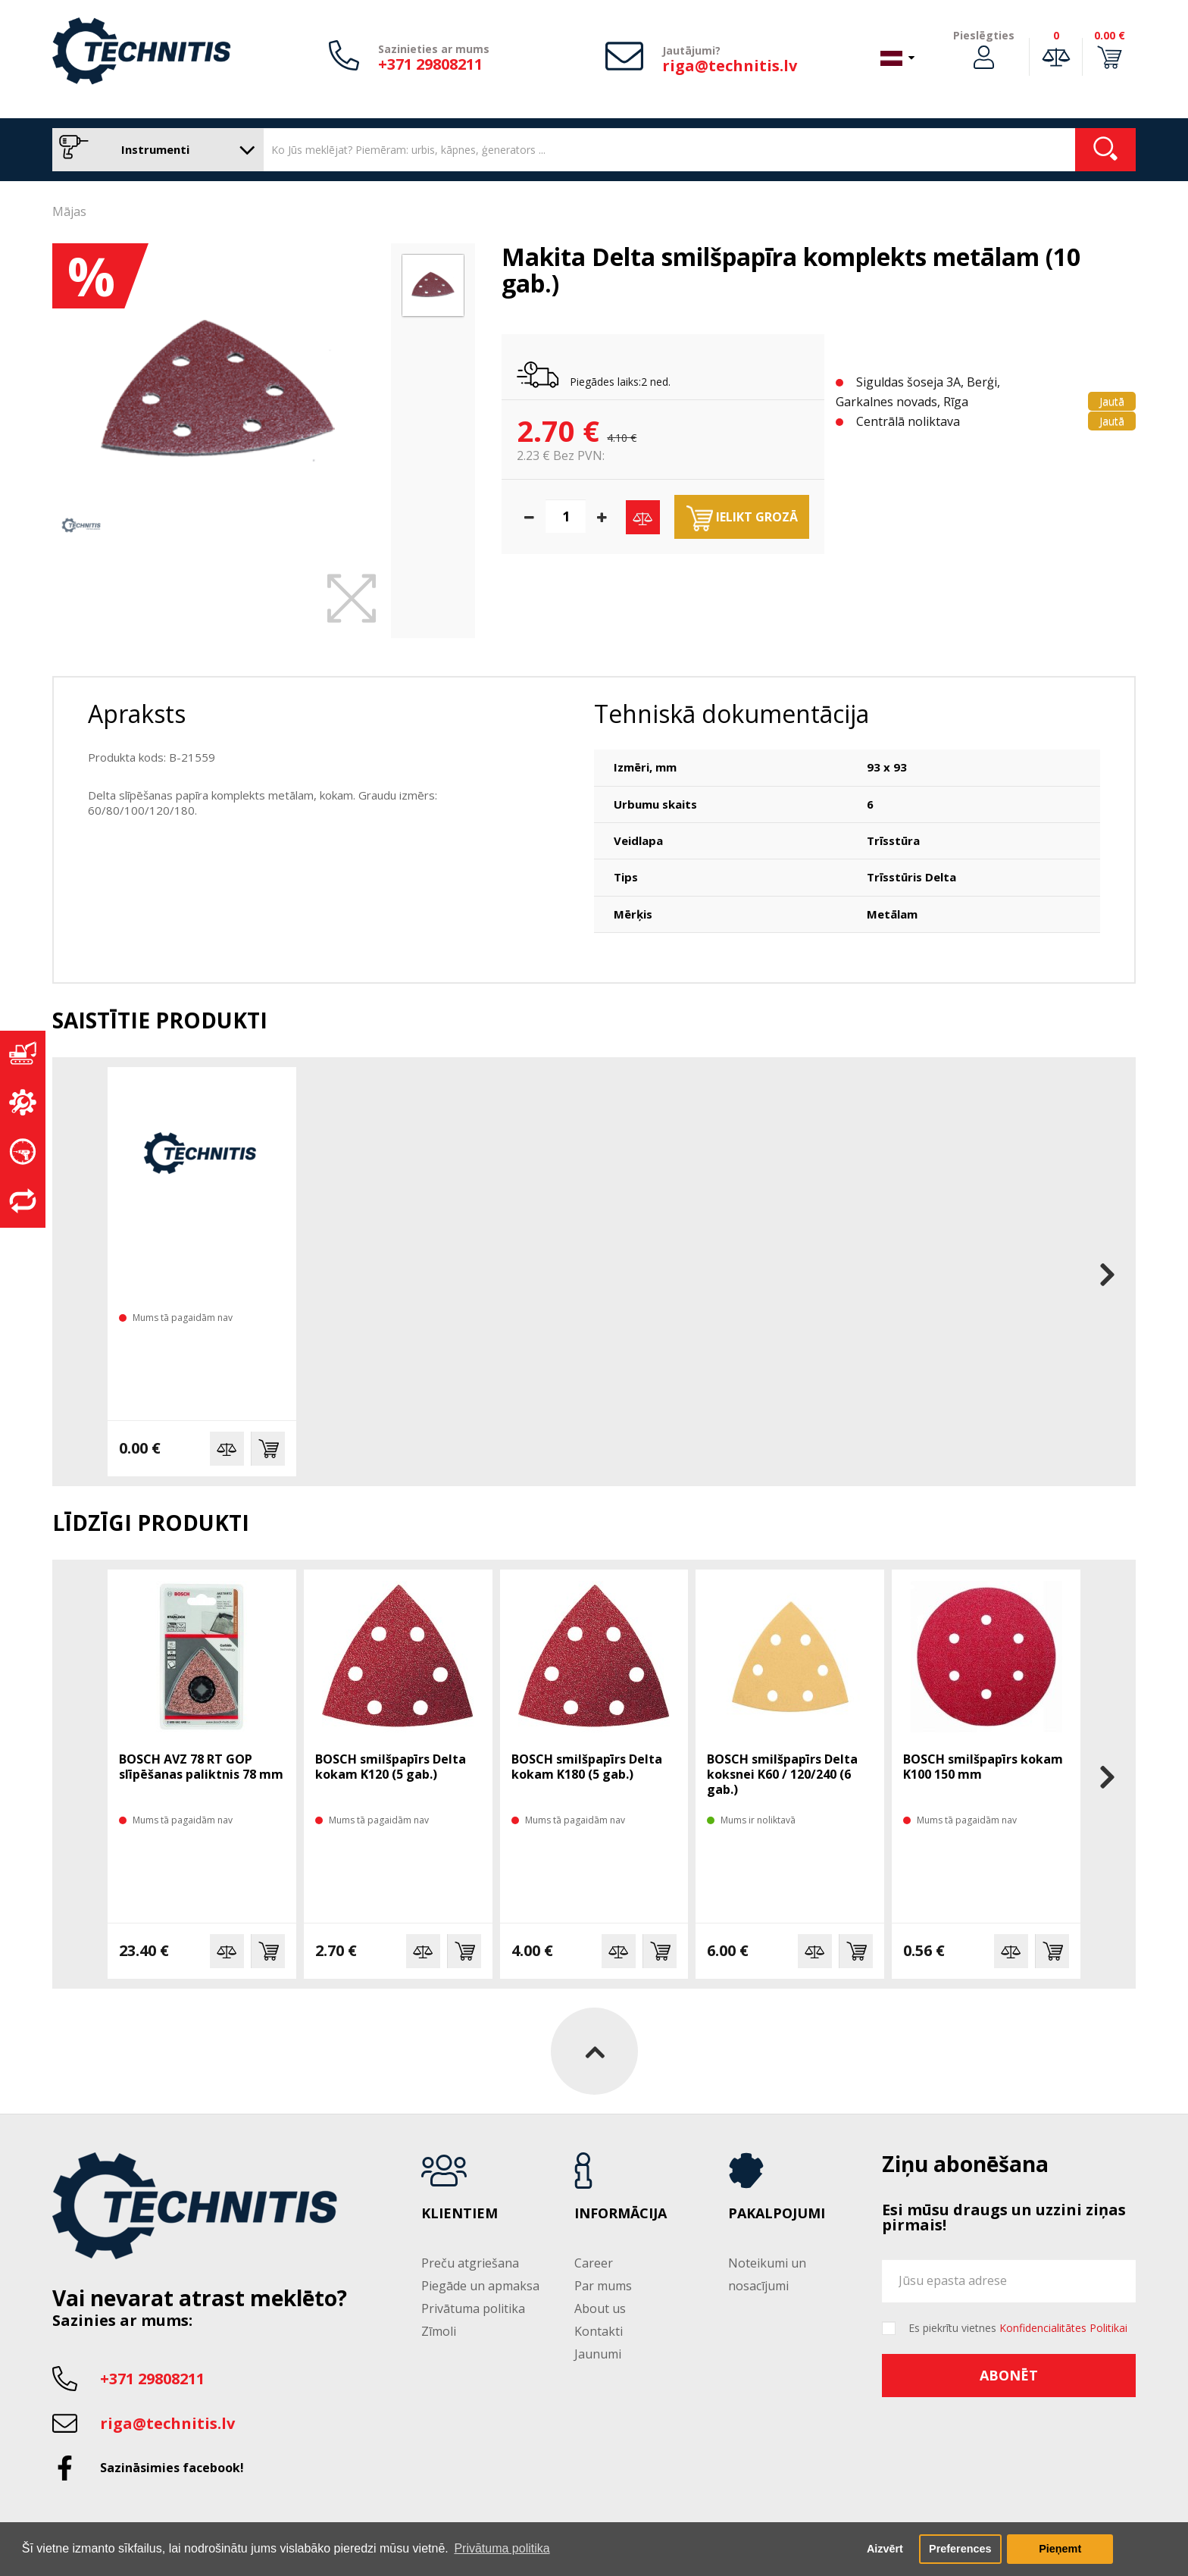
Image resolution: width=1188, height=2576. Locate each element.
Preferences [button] (960, 2549)
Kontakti (598, 2331)
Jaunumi (597, 2354)
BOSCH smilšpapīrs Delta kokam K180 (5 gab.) (586, 1767)
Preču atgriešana (470, 2263)
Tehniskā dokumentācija (731, 713)
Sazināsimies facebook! (172, 2467)
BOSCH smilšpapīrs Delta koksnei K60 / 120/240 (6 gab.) (782, 1774)
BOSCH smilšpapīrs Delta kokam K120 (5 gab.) (390, 1767)
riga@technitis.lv (729, 65)
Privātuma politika (473, 2308)
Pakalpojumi (776, 2213)
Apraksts (137, 713)
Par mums (603, 2285)
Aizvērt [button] (885, 2549)
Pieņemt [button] (1060, 2549)
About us (600, 2308)
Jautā (1111, 401)
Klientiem (459, 2213)
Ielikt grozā (742, 518)
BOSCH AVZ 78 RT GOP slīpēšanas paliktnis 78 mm (201, 1767)
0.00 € (1109, 35)
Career (593, 2263)
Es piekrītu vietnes (1017, 2328)
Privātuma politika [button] (501, 2548)
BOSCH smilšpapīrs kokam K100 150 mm (983, 1767)
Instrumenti (154, 149)
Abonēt (1009, 2375)
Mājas (69, 211)
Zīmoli (438, 2331)
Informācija (620, 2213)
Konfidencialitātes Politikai (1063, 2328)
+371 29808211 (430, 64)
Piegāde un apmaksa (480, 2285)
